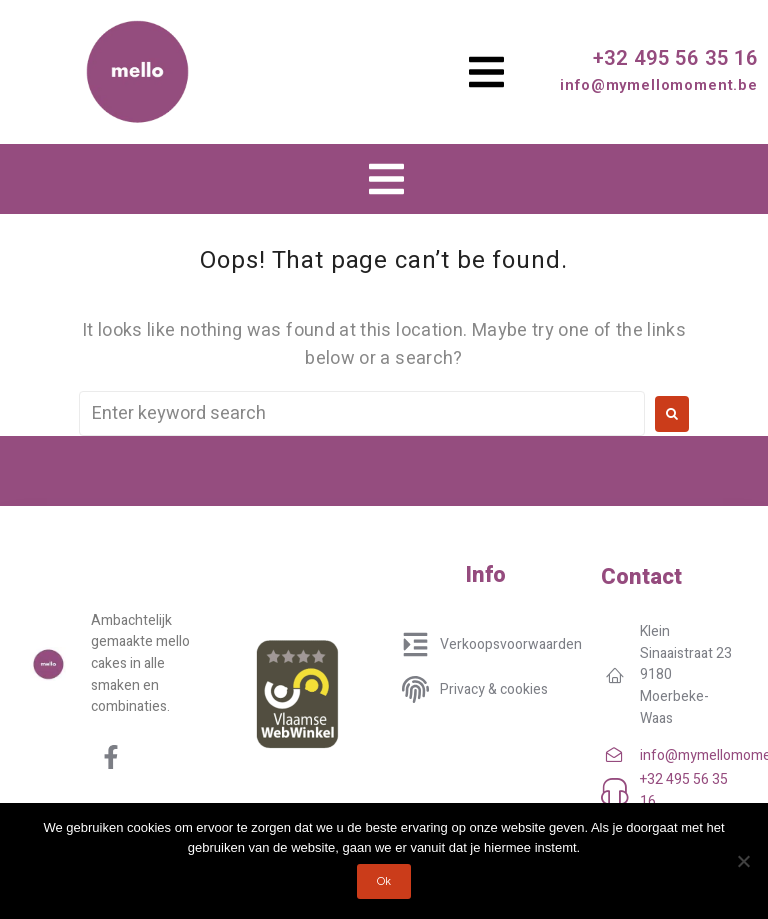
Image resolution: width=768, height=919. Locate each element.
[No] (743, 861)
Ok (384, 881)
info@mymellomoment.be (659, 85)
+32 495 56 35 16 (675, 58)
